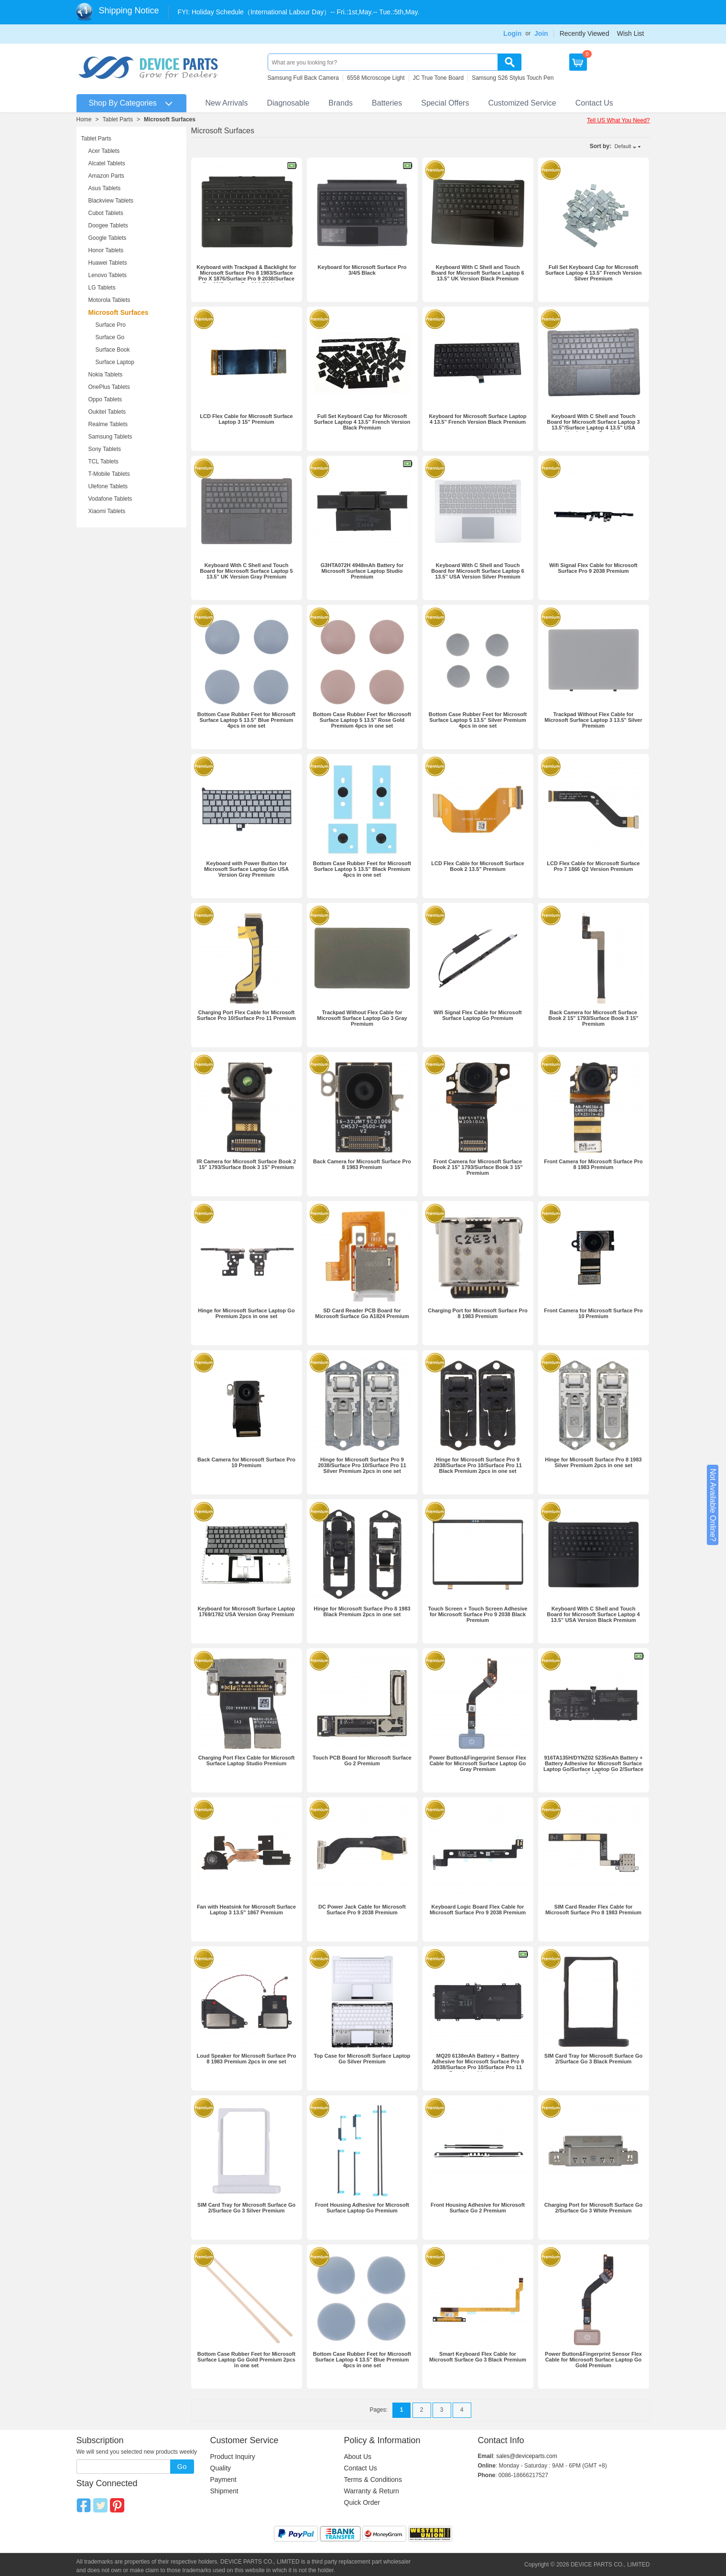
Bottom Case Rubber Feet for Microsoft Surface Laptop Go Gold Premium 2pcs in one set (246, 2359)
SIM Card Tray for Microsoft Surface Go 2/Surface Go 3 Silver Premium (246, 2207)
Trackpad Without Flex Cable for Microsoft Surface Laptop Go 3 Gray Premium (362, 1018)
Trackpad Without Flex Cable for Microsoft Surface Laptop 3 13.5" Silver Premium (593, 720)
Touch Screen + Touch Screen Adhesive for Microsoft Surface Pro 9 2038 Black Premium (478, 1614)
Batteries (387, 103)
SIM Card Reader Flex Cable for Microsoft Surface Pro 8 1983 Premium (593, 1909)
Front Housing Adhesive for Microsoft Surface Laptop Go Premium (362, 2207)
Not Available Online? (713, 1505)
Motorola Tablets (109, 300)
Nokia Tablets (105, 374)
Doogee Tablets (108, 225)
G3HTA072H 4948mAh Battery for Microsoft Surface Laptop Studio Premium (362, 571)
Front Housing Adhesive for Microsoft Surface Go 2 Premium (478, 2207)
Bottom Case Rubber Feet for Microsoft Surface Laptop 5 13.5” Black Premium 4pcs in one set (362, 869)
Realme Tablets (108, 424)
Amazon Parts (106, 175)
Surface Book (113, 349)
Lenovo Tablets (107, 275)
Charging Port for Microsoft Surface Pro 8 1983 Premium (477, 1313)
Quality (220, 2468)
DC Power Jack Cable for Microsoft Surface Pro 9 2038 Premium (362, 1909)
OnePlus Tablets (109, 387)
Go (181, 2466)
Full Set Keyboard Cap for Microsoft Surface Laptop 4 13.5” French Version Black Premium (362, 421)
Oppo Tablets (105, 399)
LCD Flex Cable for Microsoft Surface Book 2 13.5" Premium (477, 866)
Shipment (224, 2491)
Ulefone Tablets (108, 486)
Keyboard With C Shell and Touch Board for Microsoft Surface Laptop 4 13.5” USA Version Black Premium (593, 1614)
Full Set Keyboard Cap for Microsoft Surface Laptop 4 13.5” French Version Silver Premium (593, 272)
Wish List (630, 33)
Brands (340, 103)
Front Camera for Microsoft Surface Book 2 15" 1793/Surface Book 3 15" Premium (477, 1167)
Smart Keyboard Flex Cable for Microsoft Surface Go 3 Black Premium (477, 2356)
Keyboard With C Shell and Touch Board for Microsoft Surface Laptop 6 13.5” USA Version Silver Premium (477, 571)
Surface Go (110, 337)
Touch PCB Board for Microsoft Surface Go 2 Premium (362, 1760)
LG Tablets (102, 287)
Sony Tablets (104, 449)
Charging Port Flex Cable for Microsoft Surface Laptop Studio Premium (246, 1760)
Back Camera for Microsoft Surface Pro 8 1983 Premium (362, 1164)
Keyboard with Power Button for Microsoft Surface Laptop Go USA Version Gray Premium (246, 869)
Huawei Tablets (107, 262)
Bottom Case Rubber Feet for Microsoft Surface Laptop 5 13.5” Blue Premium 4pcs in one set (246, 720)
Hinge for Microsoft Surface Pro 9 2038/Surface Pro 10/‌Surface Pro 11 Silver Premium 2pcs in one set (362, 1465)
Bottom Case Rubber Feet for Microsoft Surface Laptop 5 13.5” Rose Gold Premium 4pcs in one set (362, 720)
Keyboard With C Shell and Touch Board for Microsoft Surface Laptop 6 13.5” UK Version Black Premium (477, 272)
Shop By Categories (123, 103)
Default (623, 146)
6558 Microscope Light (376, 78)
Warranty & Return (371, 2491)
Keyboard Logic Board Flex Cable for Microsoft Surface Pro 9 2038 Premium (478, 1909)
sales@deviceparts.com (526, 2456)
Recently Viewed (584, 33)
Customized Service (522, 103)
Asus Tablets (104, 188)
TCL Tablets (103, 461)
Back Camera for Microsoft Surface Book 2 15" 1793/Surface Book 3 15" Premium (593, 1018)
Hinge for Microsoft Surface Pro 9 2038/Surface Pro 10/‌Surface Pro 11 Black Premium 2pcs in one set (477, 1465)
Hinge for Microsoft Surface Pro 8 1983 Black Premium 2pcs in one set (362, 1611)
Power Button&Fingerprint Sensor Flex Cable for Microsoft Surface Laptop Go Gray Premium (477, 1763)
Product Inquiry (232, 2456)
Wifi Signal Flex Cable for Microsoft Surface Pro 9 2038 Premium (593, 568)
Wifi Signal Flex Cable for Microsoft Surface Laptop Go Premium (477, 1015)
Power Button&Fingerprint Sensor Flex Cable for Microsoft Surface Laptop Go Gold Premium (593, 2359)
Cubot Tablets (105, 213)
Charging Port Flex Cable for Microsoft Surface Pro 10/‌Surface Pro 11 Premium (246, 1015)
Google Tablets (107, 238)
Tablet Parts (118, 119)
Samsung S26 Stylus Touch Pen (512, 78)
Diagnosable (288, 103)
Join (541, 33)
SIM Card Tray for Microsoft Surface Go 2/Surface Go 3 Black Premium (593, 2058)
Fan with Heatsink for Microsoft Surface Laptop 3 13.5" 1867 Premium (246, 1909)
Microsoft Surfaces (169, 119)
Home (84, 119)
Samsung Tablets (110, 436)
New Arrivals (227, 103)
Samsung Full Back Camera (303, 78)
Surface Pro (111, 325)
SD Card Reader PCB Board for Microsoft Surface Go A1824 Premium (362, 1313)
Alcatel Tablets (106, 163)
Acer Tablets (104, 151)
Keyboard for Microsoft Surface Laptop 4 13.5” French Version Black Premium (477, 419)
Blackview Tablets (111, 200)
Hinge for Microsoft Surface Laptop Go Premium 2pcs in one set (246, 1313)
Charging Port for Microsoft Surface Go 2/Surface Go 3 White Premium (593, 2207)
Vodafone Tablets (110, 498)
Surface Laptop (115, 362)
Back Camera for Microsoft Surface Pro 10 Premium (246, 1462)
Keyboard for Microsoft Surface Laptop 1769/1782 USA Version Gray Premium (246, 1611)
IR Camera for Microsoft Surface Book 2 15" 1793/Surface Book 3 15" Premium (246, 1164)
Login (512, 33)
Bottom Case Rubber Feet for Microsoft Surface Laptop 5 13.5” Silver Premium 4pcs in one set (478, 720)
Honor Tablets (106, 250)
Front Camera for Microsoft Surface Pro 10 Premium (593, 1313)
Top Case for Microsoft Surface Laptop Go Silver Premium (362, 2058)
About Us (358, 2456)
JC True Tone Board (438, 78)
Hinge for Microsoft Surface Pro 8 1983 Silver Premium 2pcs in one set (593, 1462)
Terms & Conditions (373, 2479)
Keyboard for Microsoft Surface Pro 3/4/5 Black (362, 270)
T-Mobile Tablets (109, 474)
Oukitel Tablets (107, 411)
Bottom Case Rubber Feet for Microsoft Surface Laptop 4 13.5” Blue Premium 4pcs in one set (362, 2359)
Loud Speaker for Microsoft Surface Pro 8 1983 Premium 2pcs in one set (246, 2058)
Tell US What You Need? (618, 120)
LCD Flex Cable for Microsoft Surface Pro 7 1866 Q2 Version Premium (593, 866)
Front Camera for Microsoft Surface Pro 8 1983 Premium (593, 1164)
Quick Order (362, 2502)
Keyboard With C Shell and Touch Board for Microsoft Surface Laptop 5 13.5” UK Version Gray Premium (246, 571)
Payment (223, 2479)
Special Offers (445, 103)
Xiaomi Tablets (107, 511)
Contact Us (594, 103)
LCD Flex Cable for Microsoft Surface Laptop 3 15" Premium (246, 419)
